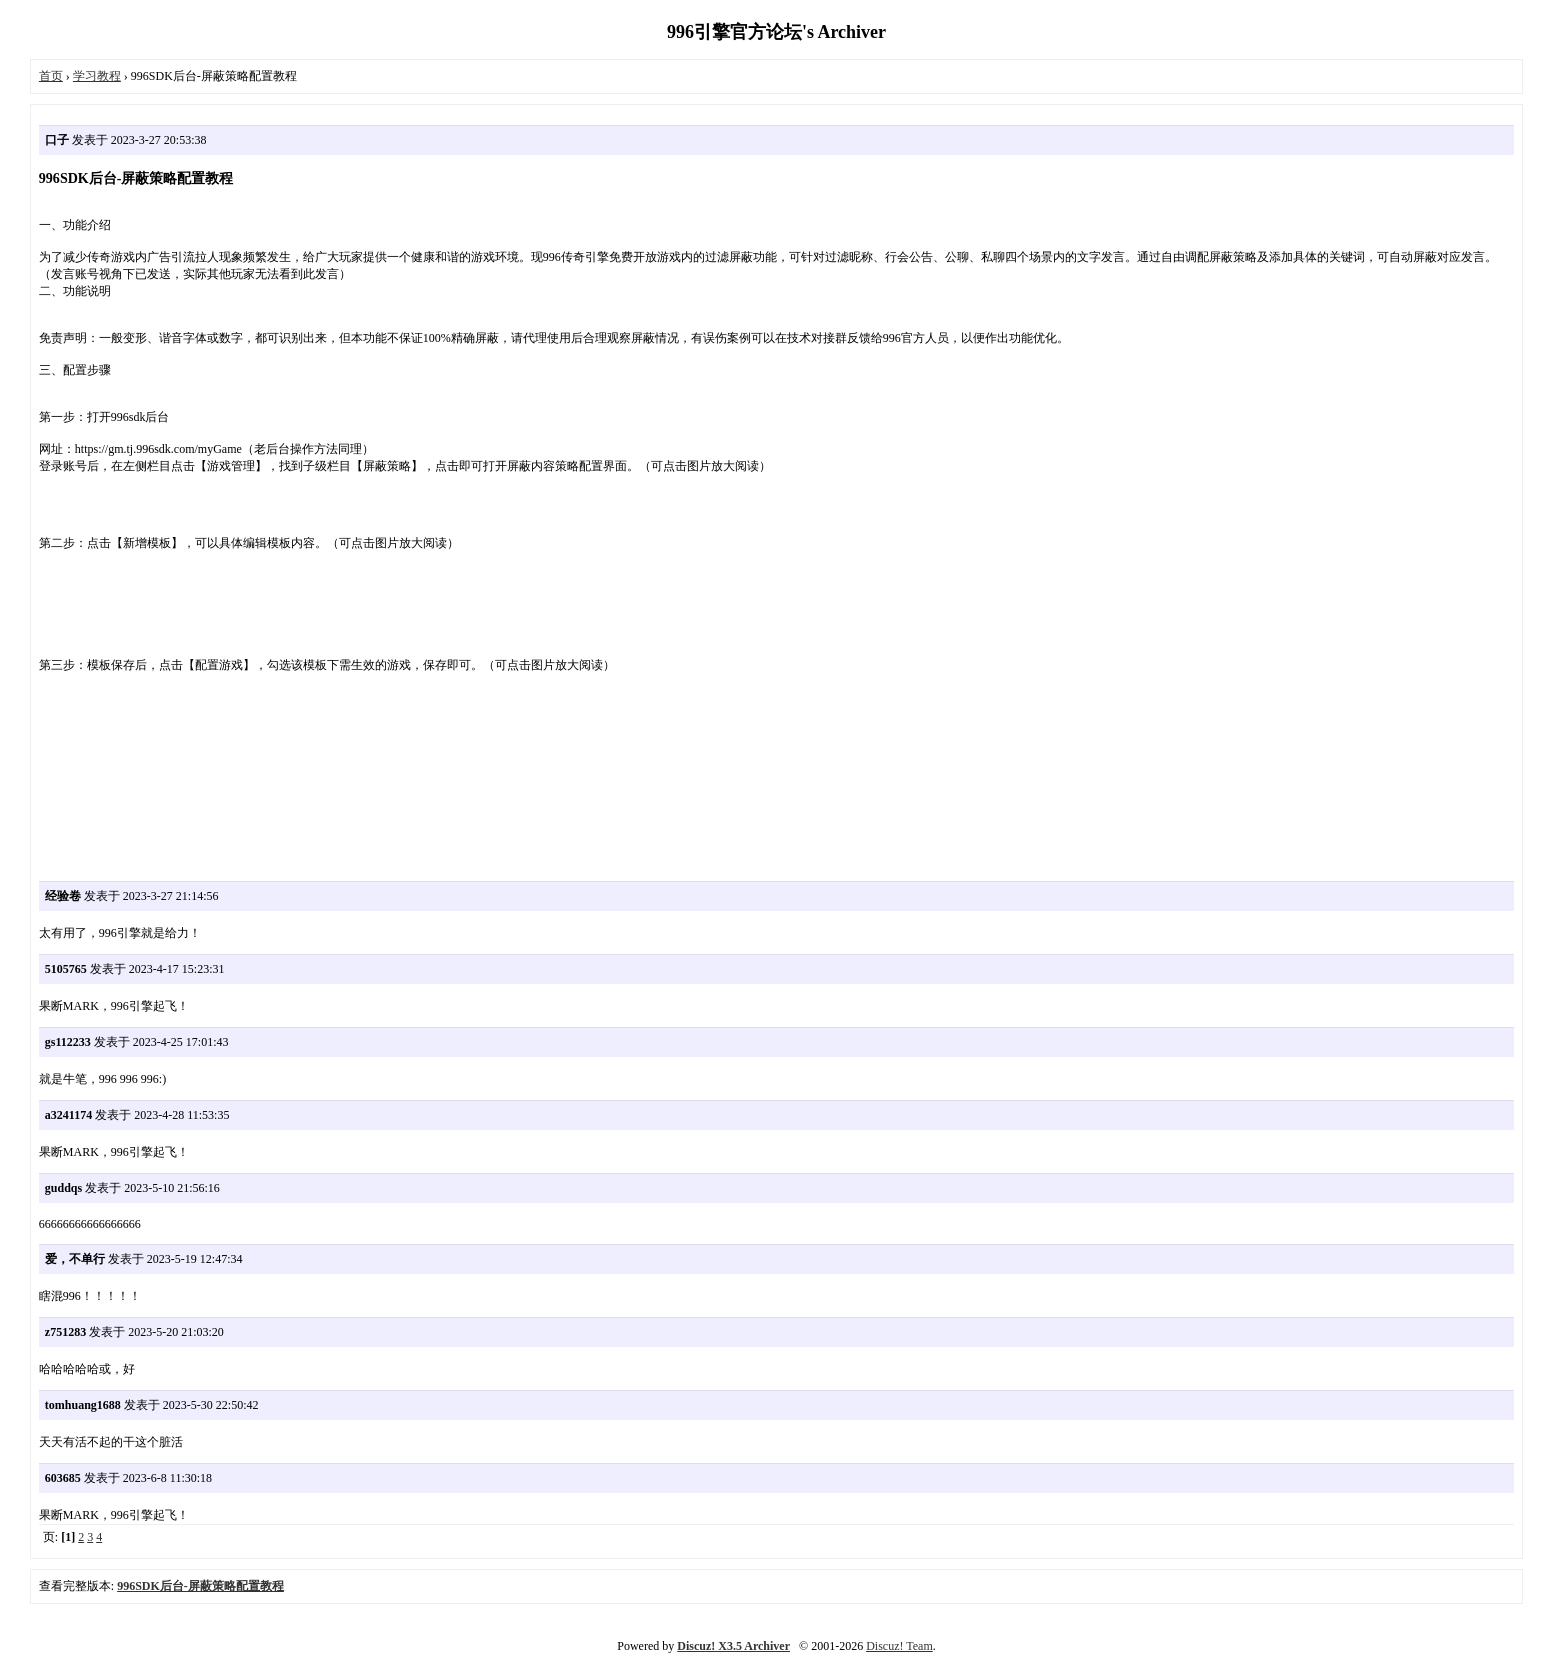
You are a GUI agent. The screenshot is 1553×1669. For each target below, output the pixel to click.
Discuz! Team (899, 1646)
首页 (51, 76)
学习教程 (97, 76)
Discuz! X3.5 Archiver (733, 1646)
